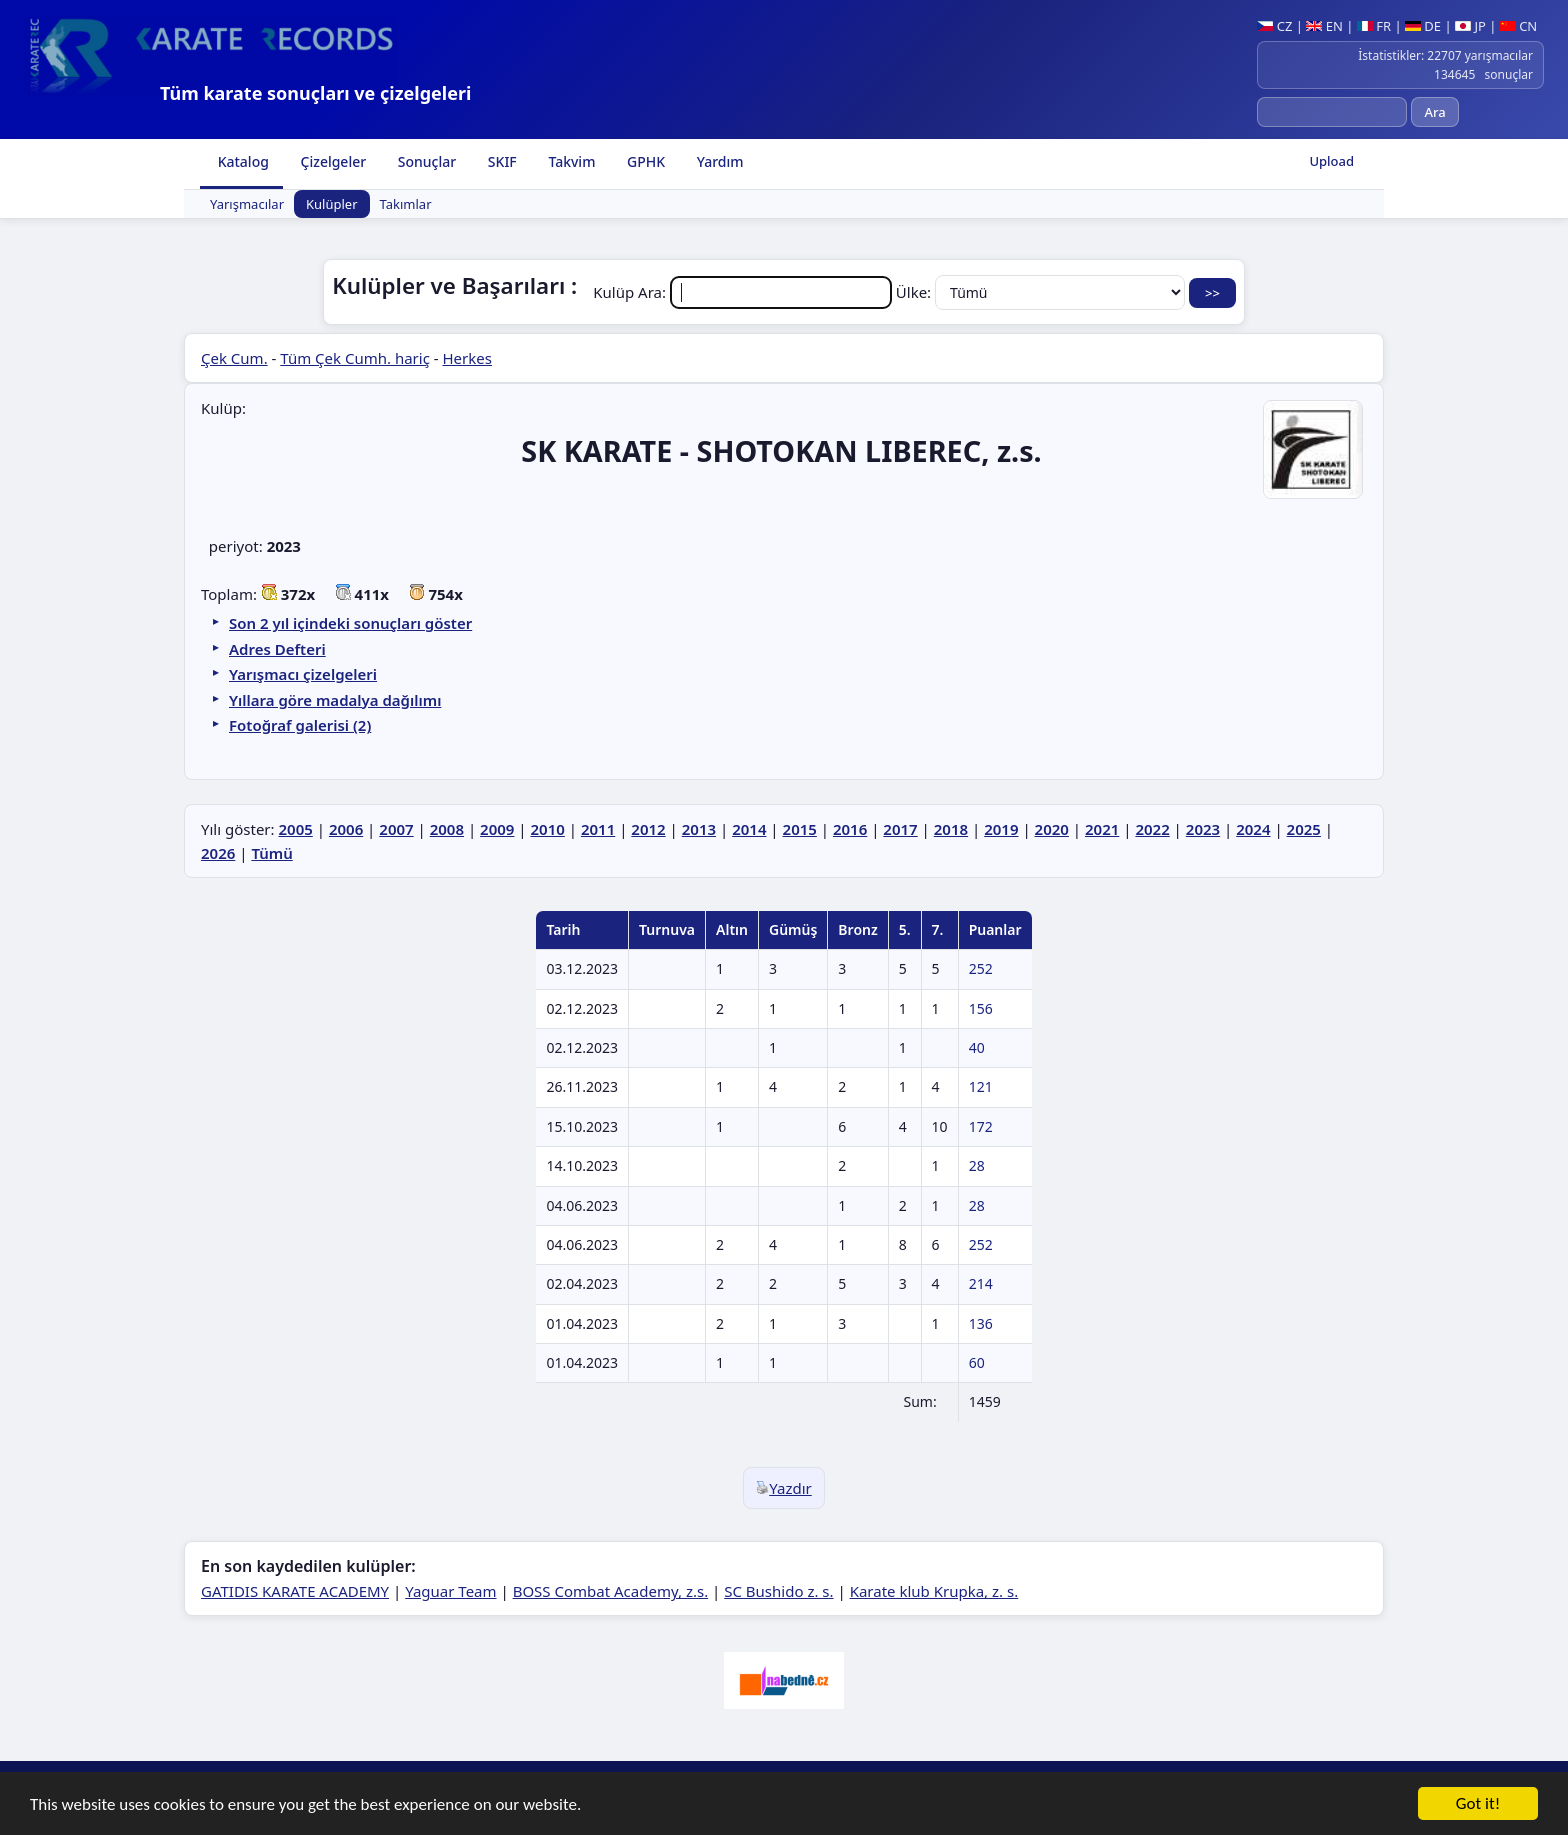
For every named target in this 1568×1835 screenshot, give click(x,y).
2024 (1253, 829)
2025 (1304, 829)
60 (977, 1362)
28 (977, 1165)
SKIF (500, 161)
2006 (346, 829)
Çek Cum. (234, 358)
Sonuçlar (425, 161)
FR (1374, 26)
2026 (218, 853)
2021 (1102, 829)
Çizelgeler (331, 161)
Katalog (241, 161)
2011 (598, 829)
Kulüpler (332, 204)
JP (1470, 26)
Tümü (271, 853)
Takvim (570, 161)
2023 (1203, 829)
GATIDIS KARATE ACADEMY (295, 1591)
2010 (548, 829)
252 (981, 968)
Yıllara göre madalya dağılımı (335, 700)
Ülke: (1042, 292)
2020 (1052, 829)
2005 (295, 829)
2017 (900, 829)
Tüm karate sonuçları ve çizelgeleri (315, 93)
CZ (1274, 26)
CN (1518, 26)
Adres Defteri (277, 649)
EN (1324, 26)
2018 (951, 829)
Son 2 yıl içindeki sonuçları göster (350, 623)
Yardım (718, 161)
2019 (1001, 829)
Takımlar (406, 204)
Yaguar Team (450, 1591)
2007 (396, 829)
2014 (749, 829)
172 (981, 1126)
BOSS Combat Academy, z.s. (611, 1591)
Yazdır (784, 1488)
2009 (497, 829)
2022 (1152, 829)
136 (981, 1323)
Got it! (1478, 1805)
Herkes (467, 358)
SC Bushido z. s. (778, 1591)
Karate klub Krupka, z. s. (934, 1591)
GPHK (644, 161)
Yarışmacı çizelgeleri (303, 674)
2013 (699, 829)
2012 (648, 829)
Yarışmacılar (247, 204)
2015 (800, 829)
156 (981, 1008)
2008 (447, 829)
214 (981, 1283)
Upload (1331, 161)
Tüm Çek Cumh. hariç (355, 358)
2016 (850, 829)
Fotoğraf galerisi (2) (300, 725)
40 (977, 1047)
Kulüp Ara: (744, 292)
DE (1423, 26)
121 (981, 1086)
